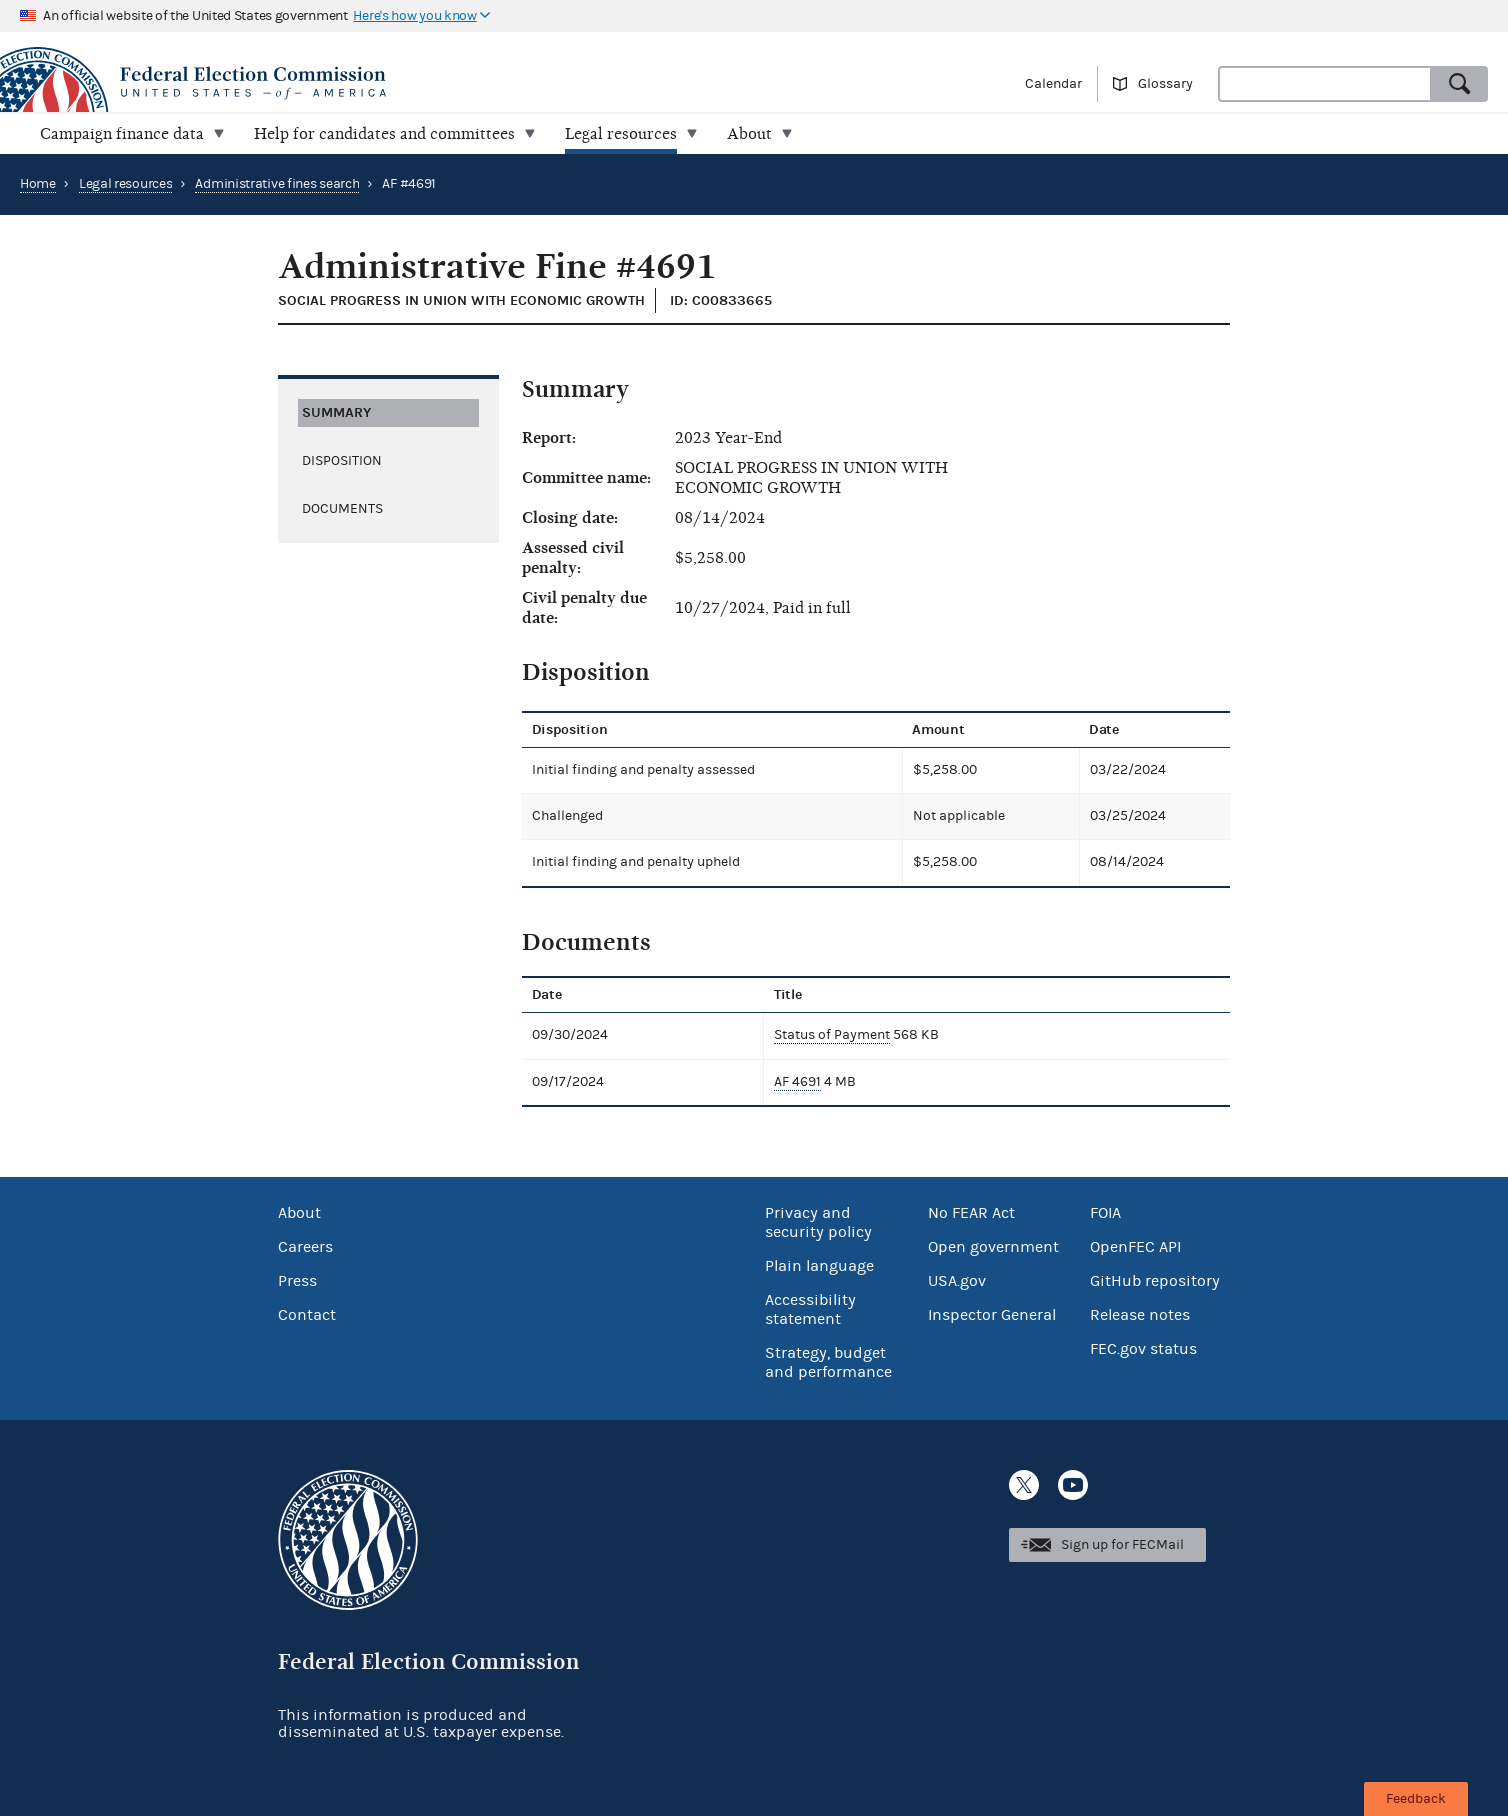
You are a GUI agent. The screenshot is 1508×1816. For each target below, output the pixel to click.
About (299, 1213)
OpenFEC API (1135, 1247)
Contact (307, 1315)
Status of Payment (832, 1035)
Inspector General (992, 1315)
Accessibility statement (810, 1309)
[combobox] (1325, 84)
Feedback (1416, 1799)
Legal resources (126, 184)
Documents (342, 509)
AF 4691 (797, 1082)
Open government (993, 1247)
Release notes (1140, 1315)
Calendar (1053, 84)
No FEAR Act (971, 1213)
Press (297, 1281)
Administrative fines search (277, 184)
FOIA (1105, 1213)
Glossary (1165, 84)
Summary (336, 412)
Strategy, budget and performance (828, 1362)
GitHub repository (1155, 1281)
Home (38, 184)
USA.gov (957, 1281)
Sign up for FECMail (1122, 1545)
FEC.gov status (1143, 1349)
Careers (305, 1247)
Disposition (342, 461)
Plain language (819, 1266)
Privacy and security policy (818, 1222)
